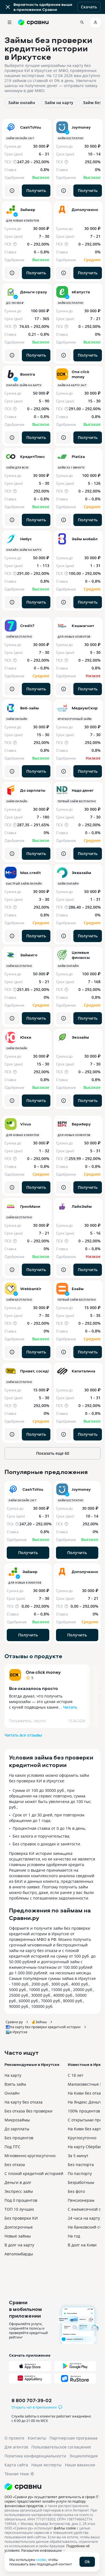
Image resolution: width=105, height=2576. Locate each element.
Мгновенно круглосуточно (29, 2155)
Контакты (37, 2438)
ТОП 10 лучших (19, 2209)
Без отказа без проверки (28, 2111)
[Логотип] (52, 2486)
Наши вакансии (80, 2464)
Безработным (81, 2182)
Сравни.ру (14, 2022)
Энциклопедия (83, 2456)
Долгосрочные (18, 2227)
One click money (43, 1672)
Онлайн (12, 2093)
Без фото (76, 2191)
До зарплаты (16, 2128)
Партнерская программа (73, 2438)
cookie (41, 2559)
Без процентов (18, 2137)
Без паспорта (81, 2164)
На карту (12, 2075)
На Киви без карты (86, 2128)
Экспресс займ (18, 2191)
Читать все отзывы (23, 1735)
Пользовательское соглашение (61, 2447)
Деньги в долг (17, 2182)
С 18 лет (75, 2075)
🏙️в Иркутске (16, 2032)
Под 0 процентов (20, 2200)
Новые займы (17, 2236)
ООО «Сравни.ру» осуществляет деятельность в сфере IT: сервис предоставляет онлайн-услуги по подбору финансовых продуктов (51, 2501)
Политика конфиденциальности (35, 2456)
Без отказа (14, 2164)
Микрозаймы (17, 2120)
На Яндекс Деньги (85, 2102)
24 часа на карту (84, 2218)
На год (74, 2236)
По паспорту (80, 2173)
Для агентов (16, 2447)
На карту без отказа (23, 2102)
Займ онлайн (21, 102)
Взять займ (15, 2084)
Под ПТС (12, 2146)
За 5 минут (78, 2155)
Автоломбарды (18, 2253)
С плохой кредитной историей (33, 2173)
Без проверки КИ (21, 2218)
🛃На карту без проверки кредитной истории (43, 2027)
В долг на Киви (82, 2245)
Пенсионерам (81, 2200)
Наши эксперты (46, 2464)
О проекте (14, 2438)
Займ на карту (59, 102)
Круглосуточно (82, 2137)
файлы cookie (65, 2528)
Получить (36, 190)
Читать (70, 1707)
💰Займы (39, 2022)
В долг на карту (19, 2245)
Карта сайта (16, 2464)
